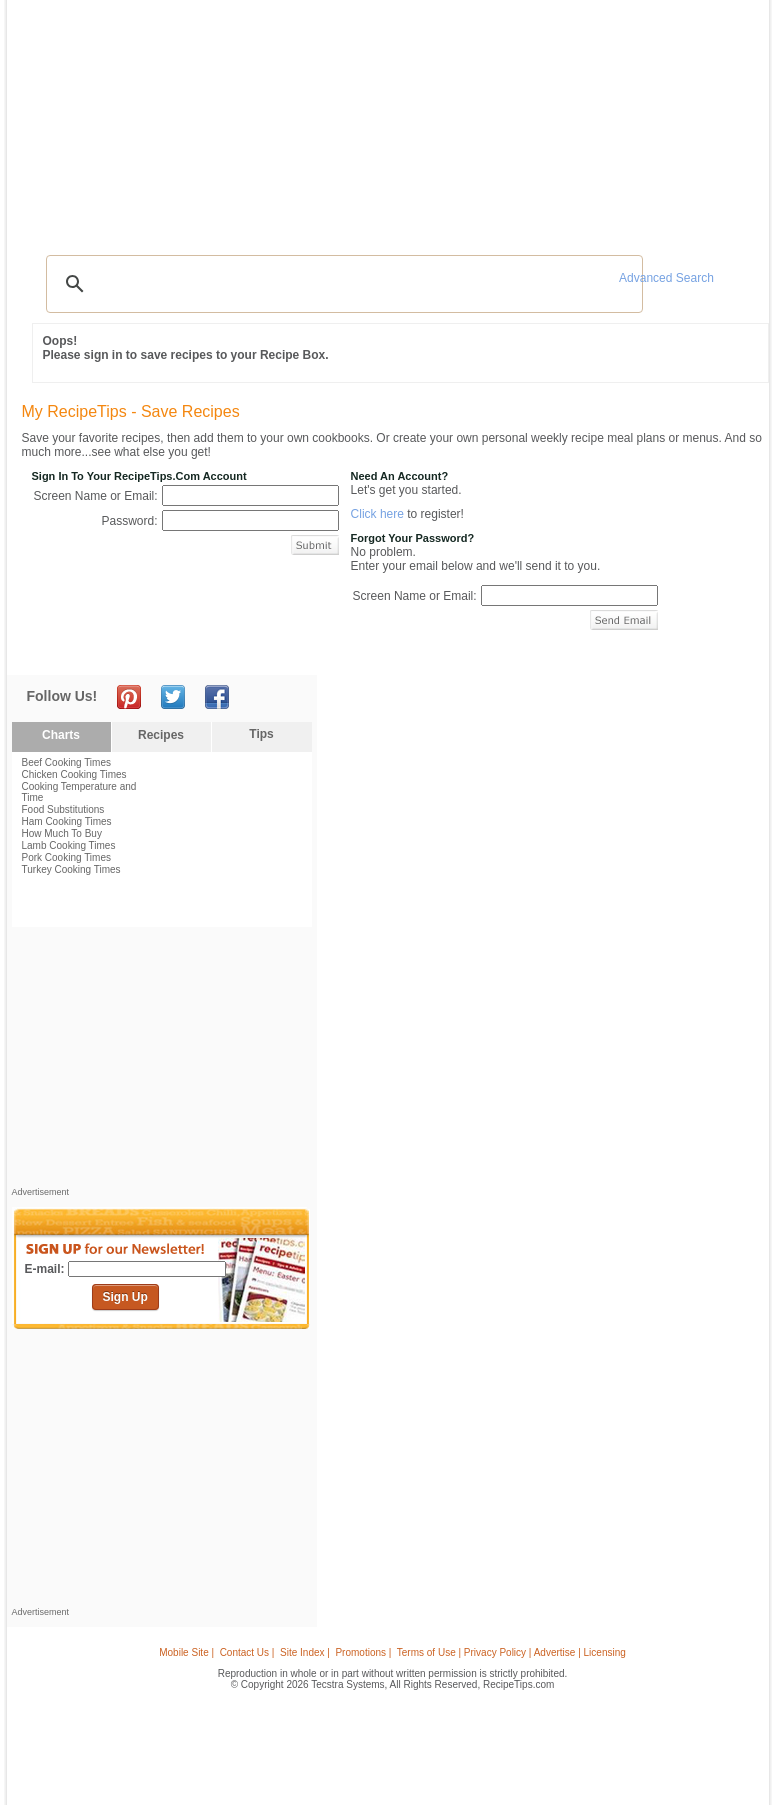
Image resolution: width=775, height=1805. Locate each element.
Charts (61, 735)
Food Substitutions (63, 809)
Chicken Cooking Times (74, 774)
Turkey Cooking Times (71, 869)
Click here (377, 514)
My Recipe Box (444, 118)
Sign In (725, 120)
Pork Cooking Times (66, 857)
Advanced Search (666, 278)
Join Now (681, 120)
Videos (243, 118)
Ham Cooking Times (67, 821)
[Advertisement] (391, 195)
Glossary (190, 118)
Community (302, 118)
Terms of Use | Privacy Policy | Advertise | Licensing (511, 1652)
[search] (342, 284)
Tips (261, 734)
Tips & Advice (121, 118)
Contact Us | (247, 1652)
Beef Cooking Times (67, 762)
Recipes (54, 118)
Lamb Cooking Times (69, 845)
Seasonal (368, 118)
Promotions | (363, 1652)
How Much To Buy (62, 833)
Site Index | (305, 1652)
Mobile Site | (186, 1652)
